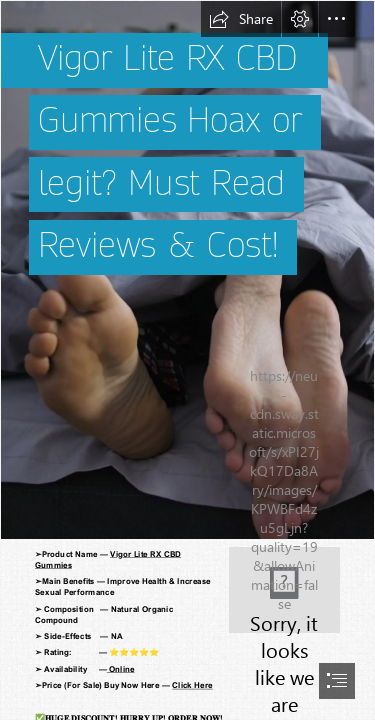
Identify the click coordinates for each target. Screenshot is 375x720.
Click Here (192, 685)
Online (121, 669)
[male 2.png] (187, 270)
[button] (241, 19)
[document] (187, 360)
